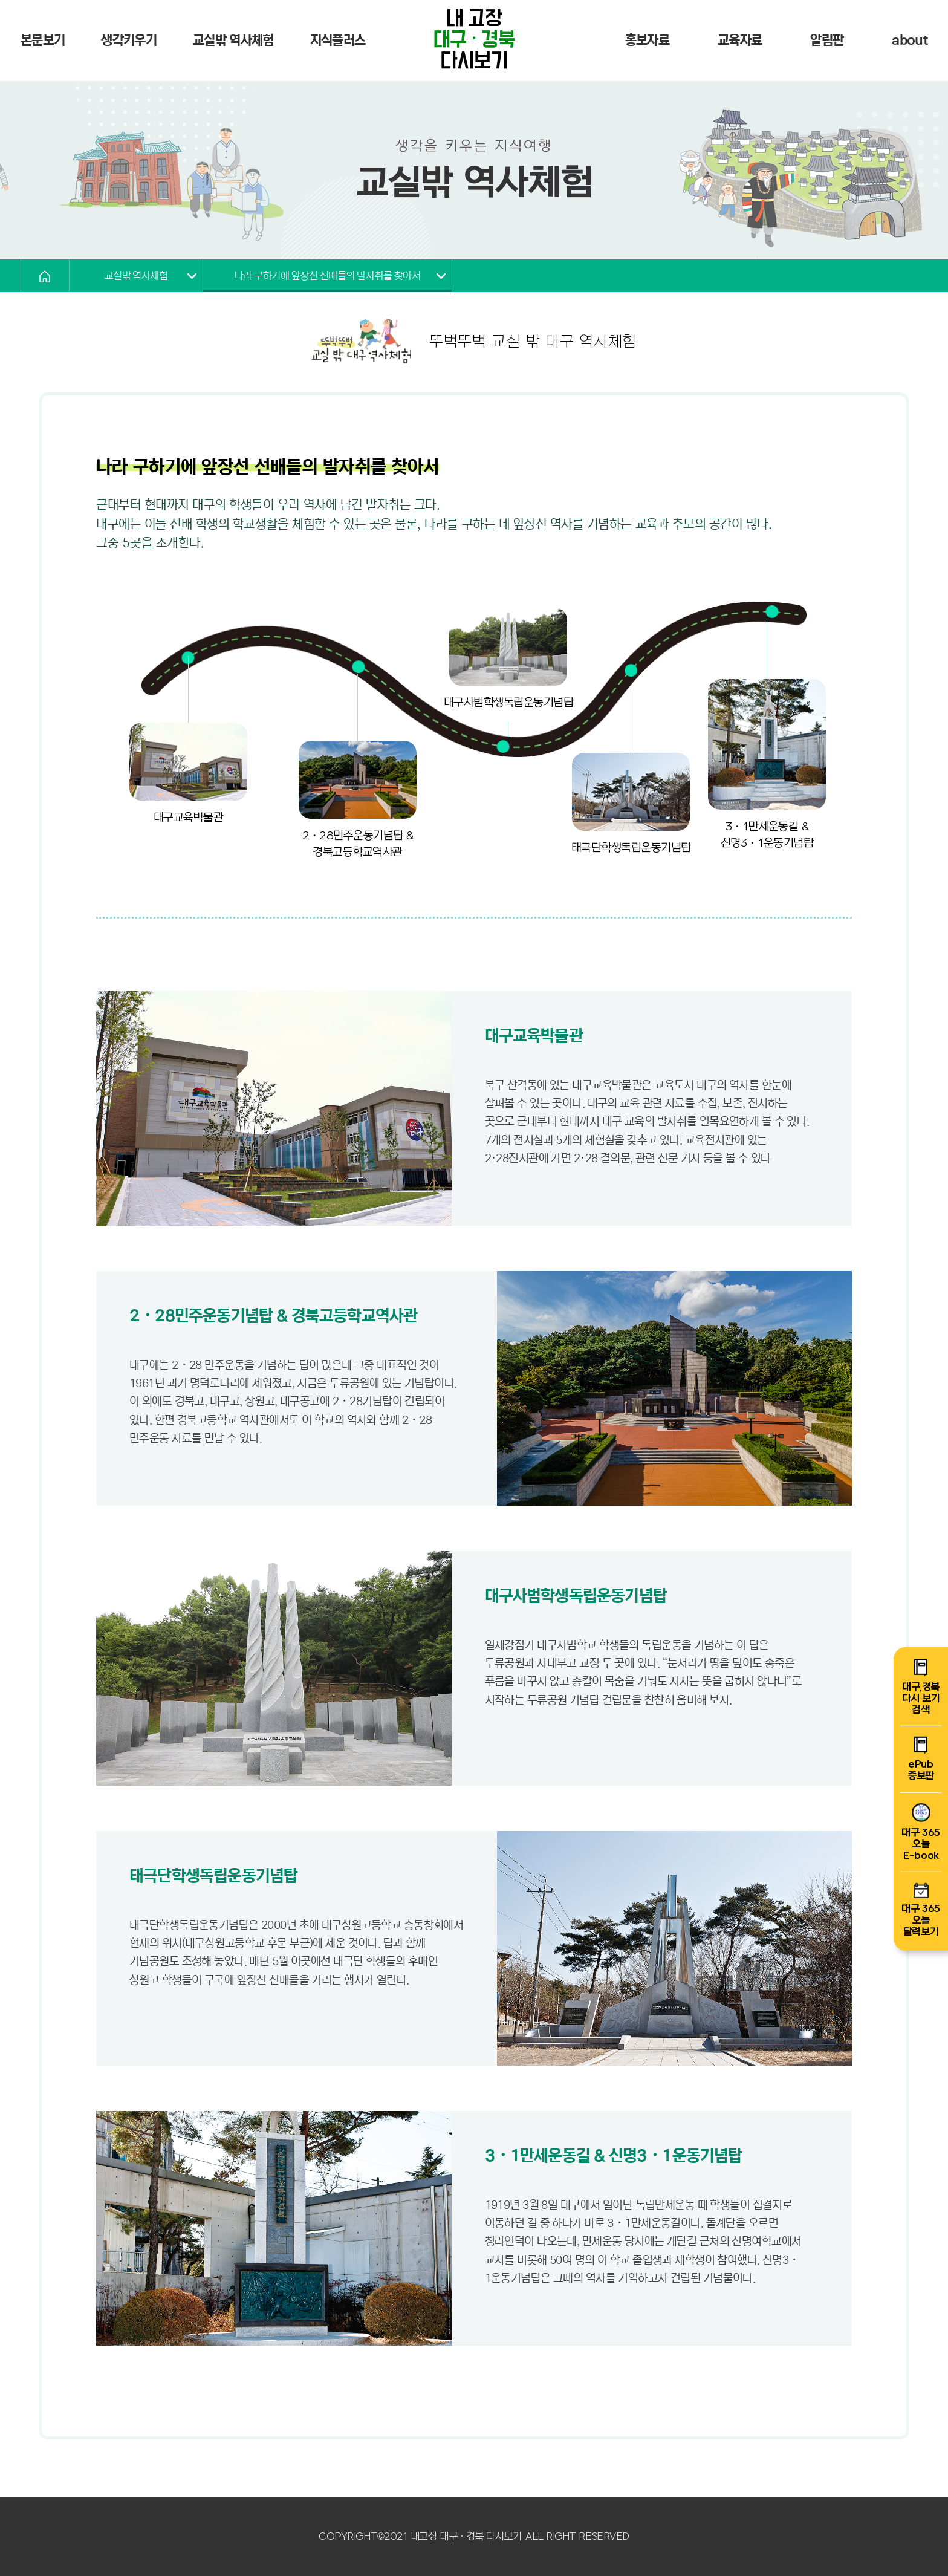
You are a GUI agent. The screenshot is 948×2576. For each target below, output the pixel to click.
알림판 (826, 40)
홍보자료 (647, 40)
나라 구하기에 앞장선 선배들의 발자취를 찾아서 (327, 276)
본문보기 (43, 40)
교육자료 (740, 40)
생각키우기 (129, 40)
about (909, 40)
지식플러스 (338, 40)
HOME (45, 275)
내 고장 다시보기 (474, 41)
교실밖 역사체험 (233, 40)
